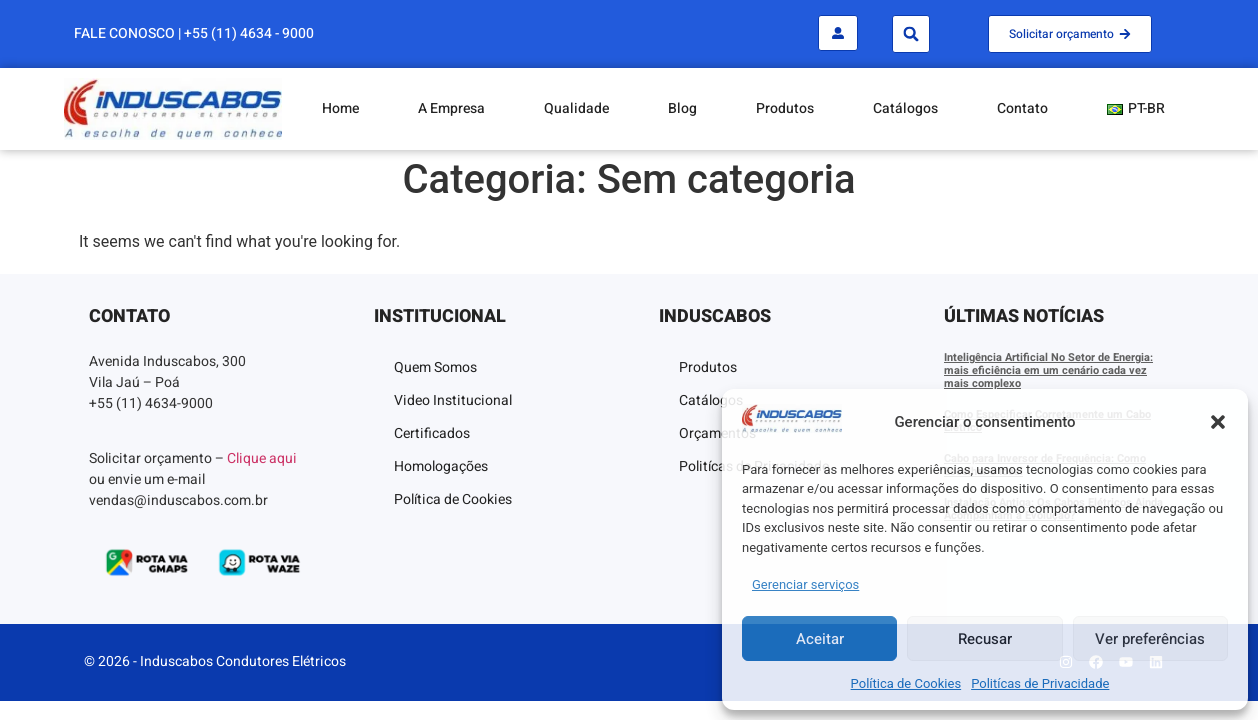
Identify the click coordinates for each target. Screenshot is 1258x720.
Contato (1022, 108)
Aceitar (820, 639)
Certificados (432, 433)
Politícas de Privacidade (1040, 683)
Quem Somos (435, 367)
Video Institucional (453, 400)
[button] (1218, 422)
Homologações (441, 466)
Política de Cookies (906, 683)
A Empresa (451, 108)
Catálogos (905, 108)
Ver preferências (1150, 639)
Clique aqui (262, 458)
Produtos (785, 108)
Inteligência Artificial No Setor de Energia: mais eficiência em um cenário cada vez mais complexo (1048, 370)
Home (340, 108)
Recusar (985, 639)
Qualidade (576, 108)
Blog (682, 108)
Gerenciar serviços (805, 584)
